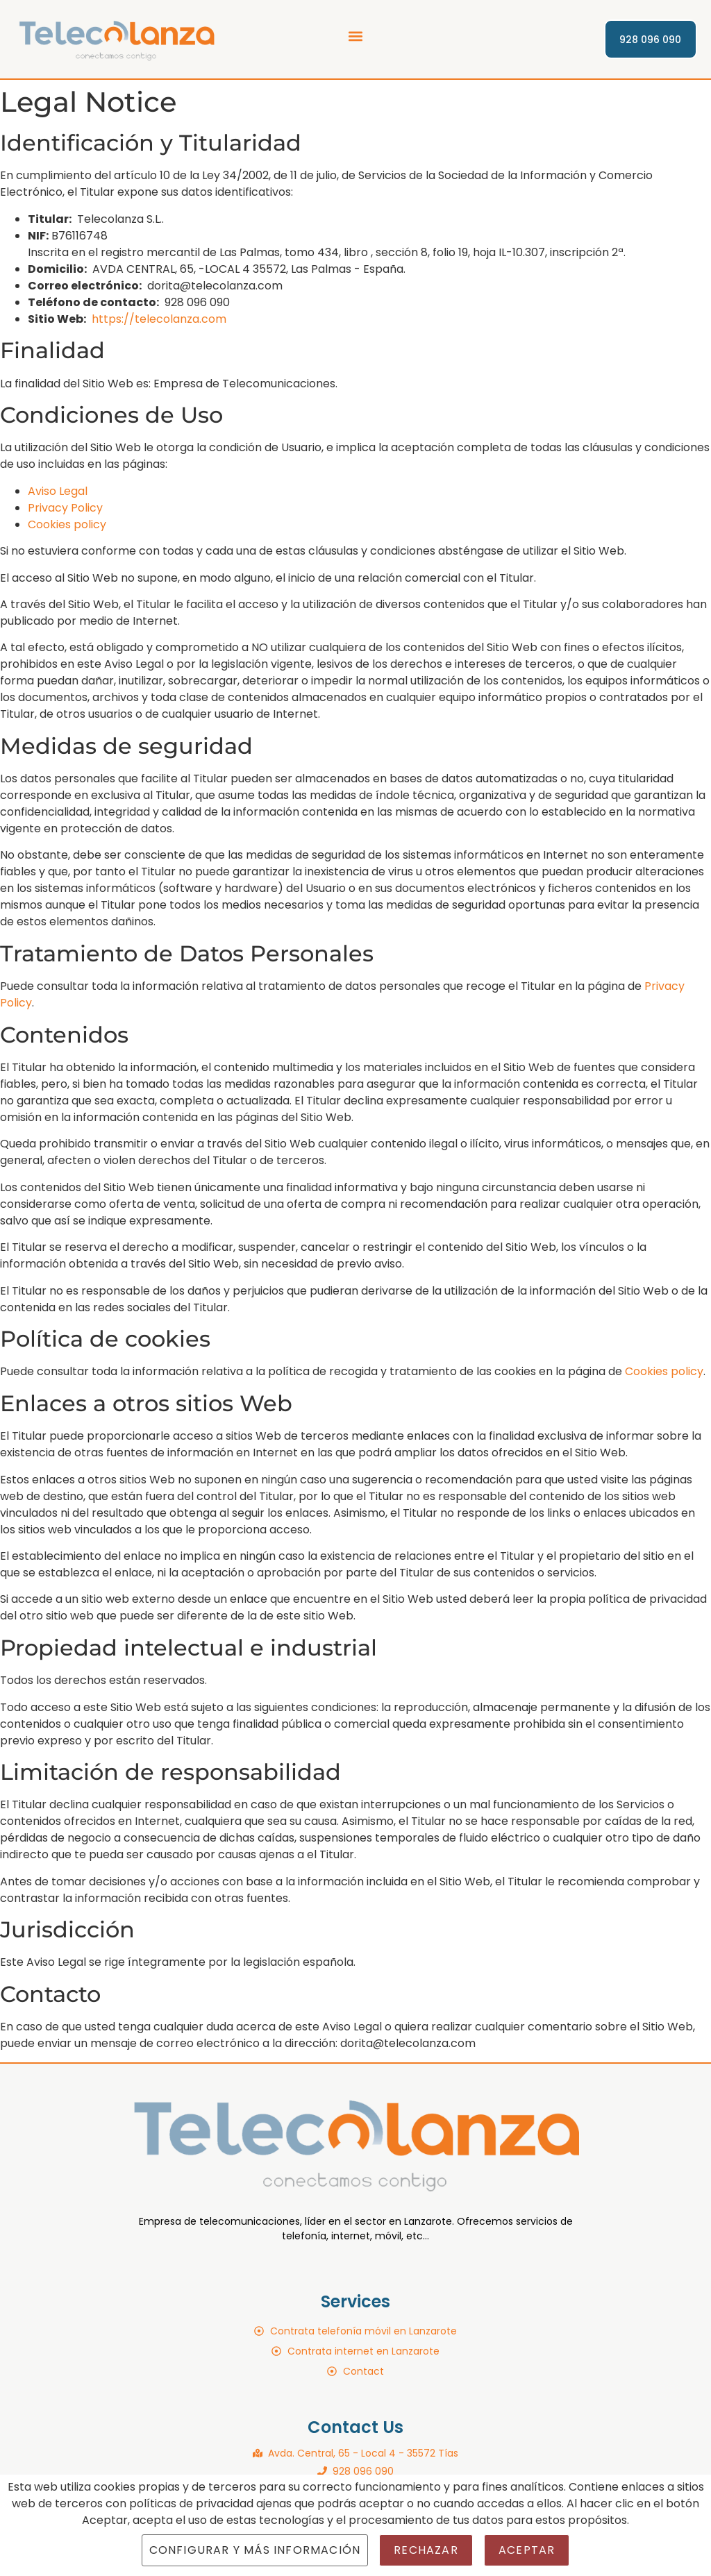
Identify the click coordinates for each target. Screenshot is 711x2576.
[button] (355, 35)
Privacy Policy (65, 508)
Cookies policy (67, 524)
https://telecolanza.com (159, 319)
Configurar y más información (255, 2550)
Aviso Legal (57, 491)
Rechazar (426, 2550)
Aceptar (527, 2550)
